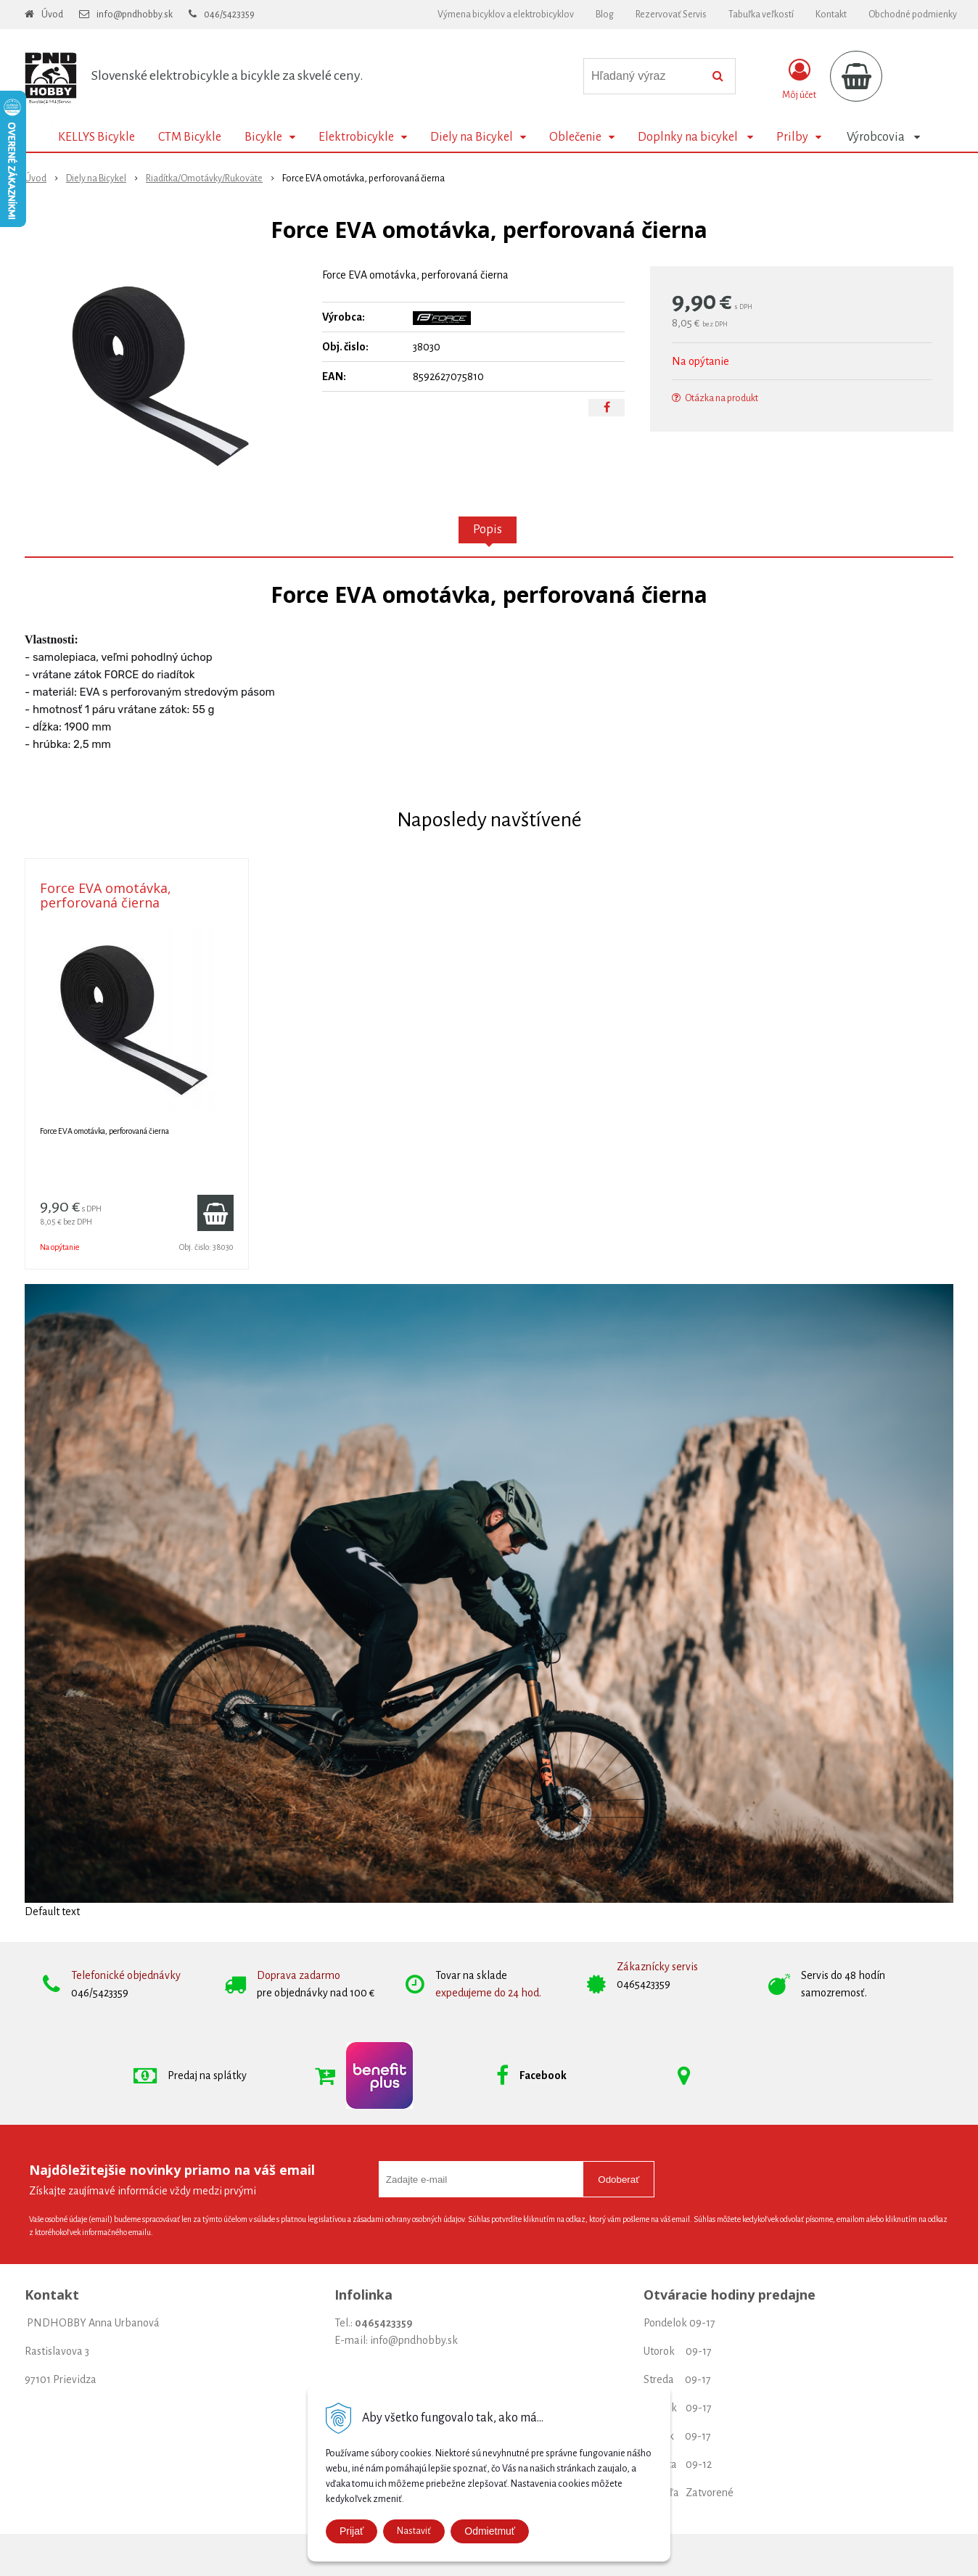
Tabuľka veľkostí (761, 14)
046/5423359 (229, 14)
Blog (605, 14)
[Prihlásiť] (799, 79)
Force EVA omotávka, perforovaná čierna (105, 895)
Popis (487, 529)
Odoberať (618, 2179)
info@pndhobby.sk (134, 14)
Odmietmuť (489, 2531)
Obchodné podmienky (912, 14)
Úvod (52, 14)
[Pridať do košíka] (215, 1213)
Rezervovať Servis (671, 14)
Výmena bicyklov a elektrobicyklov (505, 14)
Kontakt (831, 14)
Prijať (351, 2531)
